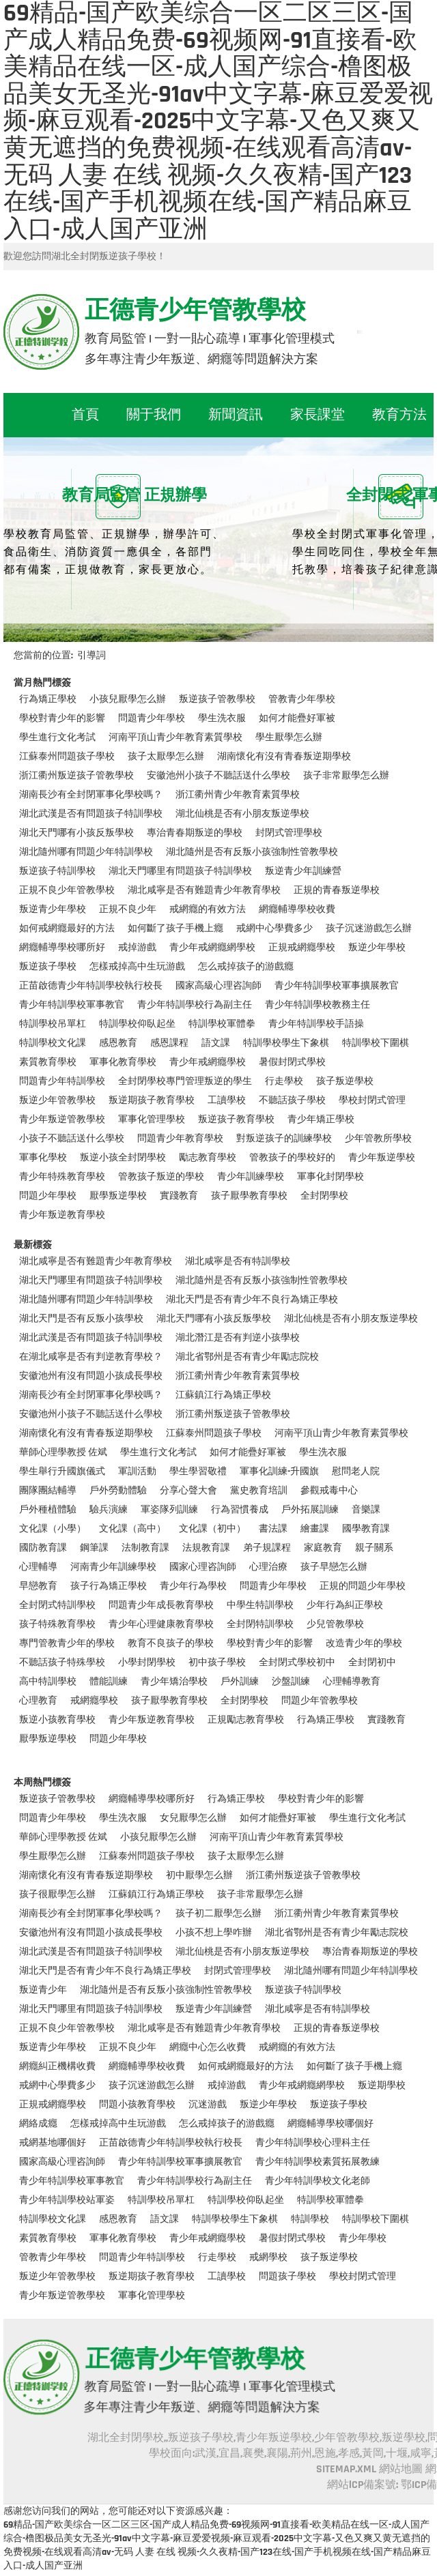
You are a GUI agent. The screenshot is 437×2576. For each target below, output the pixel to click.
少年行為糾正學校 (345, 1605)
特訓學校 (310, 2219)
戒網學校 (268, 2257)
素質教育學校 (47, 1062)
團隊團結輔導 (47, 1490)
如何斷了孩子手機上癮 (175, 928)
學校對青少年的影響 (62, 718)
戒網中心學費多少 (274, 928)
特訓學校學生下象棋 (286, 1043)
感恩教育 (118, 1043)
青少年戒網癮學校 (207, 1062)
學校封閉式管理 (372, 1100)
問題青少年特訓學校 (62, 1081)
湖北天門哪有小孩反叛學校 (76, 833)
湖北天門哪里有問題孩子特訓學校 (180, 871)
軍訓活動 (137, 1471)
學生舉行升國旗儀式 (62, 1471)
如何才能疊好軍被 (297, 718)
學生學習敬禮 (198, 1471)
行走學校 (284, 1081)
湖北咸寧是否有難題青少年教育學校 (204, 890)
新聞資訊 (235, 415)
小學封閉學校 (146, 1662)
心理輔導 (38, 1567)
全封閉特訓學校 (260, 1624)
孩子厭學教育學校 (249, 1196)
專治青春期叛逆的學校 (194, 833)
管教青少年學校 (301, 699)
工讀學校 (227, 1100)
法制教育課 (145, 1548)
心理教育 (38, 1701)
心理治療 (268, 1567)
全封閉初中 (372, 1662)
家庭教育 (323, 1548)
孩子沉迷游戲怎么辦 (369, 928)
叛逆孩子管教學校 (217, 699)
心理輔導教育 (351, 1681)
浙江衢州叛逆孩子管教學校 (76, 776)
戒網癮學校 (94, 1701)
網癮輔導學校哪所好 (62, 947)
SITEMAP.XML (346, 2469)
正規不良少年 (127, 909)
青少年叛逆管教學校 (62, 1119)
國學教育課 (366, 1529)
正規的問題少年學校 (363, 1586)
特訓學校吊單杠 (52, 1024)
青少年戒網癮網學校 (212, 947)
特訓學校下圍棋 (375, 1043)
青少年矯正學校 (320, 1119)
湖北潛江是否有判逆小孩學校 (237, 1338)
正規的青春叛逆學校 (337, 890)
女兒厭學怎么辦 (193, 1818)
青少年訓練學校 (250, 1177)
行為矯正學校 (47, 699)
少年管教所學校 (378, 1138)
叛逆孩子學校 (47, 967)
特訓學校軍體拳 (221, 1024)
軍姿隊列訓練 (169, 1510)
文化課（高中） (132, 1529)
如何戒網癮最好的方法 (67, 928)
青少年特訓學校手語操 (316, 1024)
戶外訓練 (240, 1681)
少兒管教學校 (335, 1624)
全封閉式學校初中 (297, 1662)
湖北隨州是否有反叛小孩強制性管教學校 (252, 852)
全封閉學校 (324, 1196)
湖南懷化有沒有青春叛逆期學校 (284, 756)
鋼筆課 (94, 1548)
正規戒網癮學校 (301, 947)
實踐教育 (179, 1196)
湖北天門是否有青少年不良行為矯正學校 (252, 1299)
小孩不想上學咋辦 (213, 1933)
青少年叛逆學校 (381, 1158)
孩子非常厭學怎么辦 (346, 776)
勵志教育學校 (207, 1158)
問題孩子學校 (287, 2276)
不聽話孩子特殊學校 (62, 1662)
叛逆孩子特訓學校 (57, 871)
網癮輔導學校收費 (297, 909)
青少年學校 (362, 2238)
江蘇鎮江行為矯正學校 (223, 1395)
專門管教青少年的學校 (67, 1643)
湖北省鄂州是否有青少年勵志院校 (247, 1357)
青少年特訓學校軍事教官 (71, 1005)
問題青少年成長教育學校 (161, 1605)
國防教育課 (43, 1548)
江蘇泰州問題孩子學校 (67, 756)
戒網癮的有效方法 (207, 909)
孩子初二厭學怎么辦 (218, 1913)
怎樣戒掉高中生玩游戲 (137, 967)
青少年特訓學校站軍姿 (67, 2200)
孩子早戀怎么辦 (333, 1567)
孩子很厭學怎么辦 (57, 1894)
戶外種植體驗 (47, 1510)
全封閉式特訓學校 (57, 1605)
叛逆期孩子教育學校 (152, 1100)
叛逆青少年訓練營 (303, 871)
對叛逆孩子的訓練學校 (284, 1138)
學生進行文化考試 (57, 737)
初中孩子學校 (217, 1662)
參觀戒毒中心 (329, 1490)
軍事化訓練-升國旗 (279, 1471)
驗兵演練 (108, 1510)
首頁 (85, 415)
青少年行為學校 (193, 1586)
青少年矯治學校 (174, 1681)
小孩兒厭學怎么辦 (127, 699)
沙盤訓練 (291, 1681)
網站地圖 (401, 2469)
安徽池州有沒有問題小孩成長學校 (91, 1376)
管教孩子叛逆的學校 (161, 1177)
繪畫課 (314, 1529)
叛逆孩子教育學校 (236, 1119)
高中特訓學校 (47, 1681)
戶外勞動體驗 (118, 1490)
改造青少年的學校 (364, 1643)
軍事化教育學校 (122, 1062)
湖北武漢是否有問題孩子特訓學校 (91, 814)
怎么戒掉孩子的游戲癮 (246, 967)
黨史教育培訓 (258, 1490)
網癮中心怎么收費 (207, 2047)
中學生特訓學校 (260, 1605)
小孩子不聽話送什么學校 (71, 1138)
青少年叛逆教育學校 (62, 1215)
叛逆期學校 (382, 2085)
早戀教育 (38, 1586)
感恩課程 (169, 1043)
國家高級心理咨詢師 (218, 986)
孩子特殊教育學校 (57, 1624)
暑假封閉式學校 (292, 1062)
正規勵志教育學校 (246, 1720)
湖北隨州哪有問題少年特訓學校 (86, 852)
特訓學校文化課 (52, 1043)
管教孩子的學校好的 (292, 1158)
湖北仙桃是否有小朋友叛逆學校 (242, 814)
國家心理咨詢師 (202, 1567)
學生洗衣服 (222, 718)
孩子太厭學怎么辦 (166, 756)
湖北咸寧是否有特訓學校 (237, 1261)
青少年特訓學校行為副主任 (194, 1005)
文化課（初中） (212, 1529)
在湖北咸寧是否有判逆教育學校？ (91, 1357)
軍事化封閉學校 (330, 1177)
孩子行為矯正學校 (108, 1586)
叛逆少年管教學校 (57, 1100)
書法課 (273, 1529)
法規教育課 (206, 1548)
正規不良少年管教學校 (67, 890)
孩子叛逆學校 (344, 1081)
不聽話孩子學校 (292, 1100)
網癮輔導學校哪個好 (330, 2124)
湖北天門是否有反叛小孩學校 (81, 1319)
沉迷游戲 (207, 2104)
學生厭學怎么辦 (288, 737)
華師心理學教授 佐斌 (63, 1452)
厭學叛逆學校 (118, 1196)
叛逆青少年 (43, 1990)
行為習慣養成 (239, 1510)
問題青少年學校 (151, 718)
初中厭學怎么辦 (199, 1875)
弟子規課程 (267, 1548)
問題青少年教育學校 (180, 1138)
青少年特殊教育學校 (62, 1177)
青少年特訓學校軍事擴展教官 (336, 986)
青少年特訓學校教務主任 (317, 1005)
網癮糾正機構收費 (57, 2066)
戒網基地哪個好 (52, 2143)
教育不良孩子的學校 (171, 1643)
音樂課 (366, 1510)
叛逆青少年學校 (52, 909)
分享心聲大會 (188, 1490)
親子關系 (374, 1548)
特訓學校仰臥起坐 (137, 1024)
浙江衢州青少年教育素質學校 (237, 795)
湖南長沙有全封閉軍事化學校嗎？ (91, 795)
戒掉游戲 (137, 947)
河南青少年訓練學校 (113, 1567)
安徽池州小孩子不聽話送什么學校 (218, 776)
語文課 (215, 1043)
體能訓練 (108, 1681)
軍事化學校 (43, 1158)
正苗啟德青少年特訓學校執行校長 (91, 986)
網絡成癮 (38, 2124)
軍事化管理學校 (151, 1119)
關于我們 (153, 415)
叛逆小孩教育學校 (57, 1720)
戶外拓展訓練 (310, 1510)
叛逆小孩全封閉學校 (123, 1158)
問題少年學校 (47, 1196)
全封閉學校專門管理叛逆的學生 (185, 1081)
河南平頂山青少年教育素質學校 (175, 737)
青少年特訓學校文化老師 (317, 2181)
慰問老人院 (356, 1471)
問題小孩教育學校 (137, 2104)
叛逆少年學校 (377, 947)
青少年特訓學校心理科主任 (312, 2143)
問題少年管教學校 (319, 1701)
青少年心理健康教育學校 (161, 1624)
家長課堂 (317, 415)
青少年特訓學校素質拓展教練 (317, 2162)
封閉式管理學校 (288, 833)
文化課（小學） (52, 1529)
